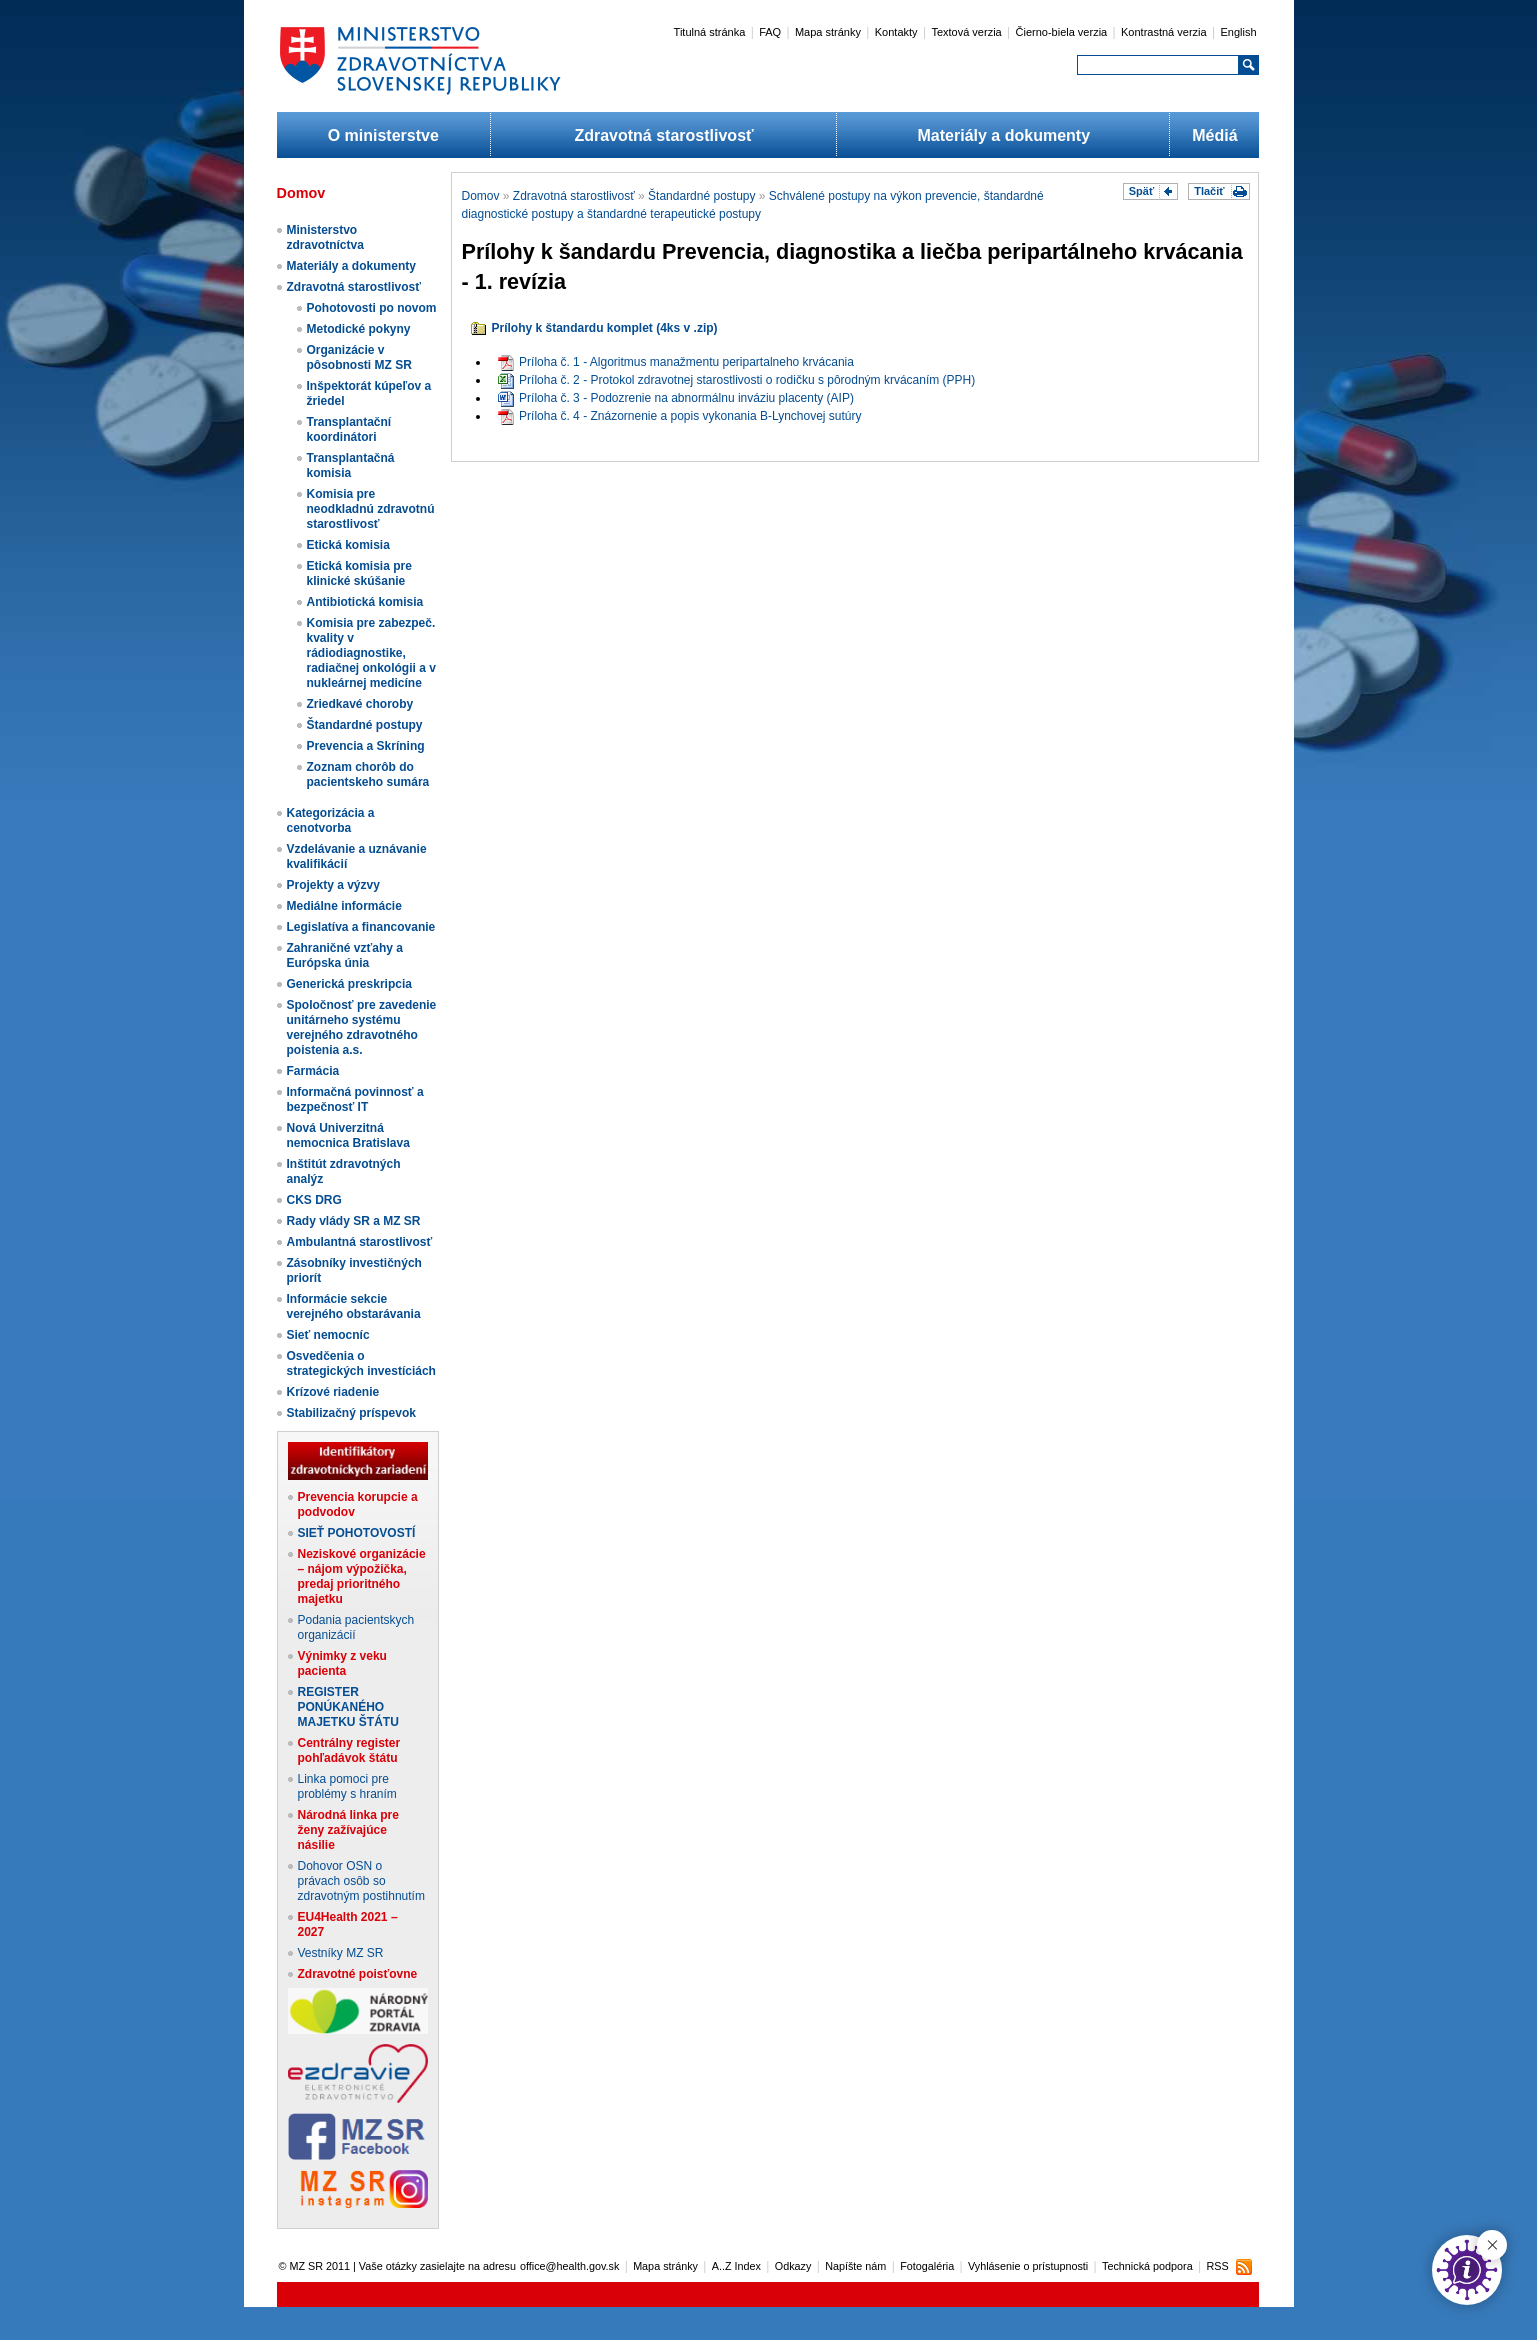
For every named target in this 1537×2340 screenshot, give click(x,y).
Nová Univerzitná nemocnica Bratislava (348, 1135)
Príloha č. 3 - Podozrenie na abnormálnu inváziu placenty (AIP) (676, 398)
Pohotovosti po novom (372, 308)
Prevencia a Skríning (366, 746)
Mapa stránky (828, 32)
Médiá (1214, 135)
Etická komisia (348, 545)
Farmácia (313, 1071)
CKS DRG (314, 1200)
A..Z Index (736, 2266)
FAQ (770, 32)
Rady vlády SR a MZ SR (354, 1221)
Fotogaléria (927, 2266)
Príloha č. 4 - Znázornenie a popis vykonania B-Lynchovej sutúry (679, 416)
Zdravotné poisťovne (358, 1974)
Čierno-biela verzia (1062, 32)
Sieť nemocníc (328, 1335)
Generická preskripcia (349, 984)
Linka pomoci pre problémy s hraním (347, 1786)
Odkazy (793, 2266)
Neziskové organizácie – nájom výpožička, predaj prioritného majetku (362, 1576)
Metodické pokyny (359, 329)
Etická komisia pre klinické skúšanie (359, 573)
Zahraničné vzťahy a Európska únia (345, 955)
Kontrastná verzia (1164, 32)
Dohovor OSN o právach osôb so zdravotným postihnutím (361, 1881)
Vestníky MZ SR (341, 1953)
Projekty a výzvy (333, 885)
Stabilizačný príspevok (351, 1413)
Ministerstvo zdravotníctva (325, 237)
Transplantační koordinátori (349, 429)
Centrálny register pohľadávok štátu (349, 1750)
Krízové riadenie (333, 1392)
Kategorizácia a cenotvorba (331, 820)
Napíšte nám (855, 2266)
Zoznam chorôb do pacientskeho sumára (368, 774)
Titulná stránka (710, 32)
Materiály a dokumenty (1004, 135)
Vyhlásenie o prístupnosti (1028, 2266)
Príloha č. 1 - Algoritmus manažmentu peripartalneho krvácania (676, 362)
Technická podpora (1147, 2266)
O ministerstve (383, 135)
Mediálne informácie (344, 906)
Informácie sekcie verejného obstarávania (354, 1306)
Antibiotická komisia (365, 602)
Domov (481, 196)
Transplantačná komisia (351, 465)
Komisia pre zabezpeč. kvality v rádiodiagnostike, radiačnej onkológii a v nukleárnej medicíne (371, 653)
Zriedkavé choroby (360, 704)
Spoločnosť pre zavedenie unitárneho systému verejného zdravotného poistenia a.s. (362, 1027)
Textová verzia (966, 32)
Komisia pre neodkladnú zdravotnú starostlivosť (371, 509)
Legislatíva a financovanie (361, 927)
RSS (1217, 2266)
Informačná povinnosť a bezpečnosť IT (355, 1099)
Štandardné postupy (365, 725)
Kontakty (896, 32)
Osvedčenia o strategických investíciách (361, 1363)
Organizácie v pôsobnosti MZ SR (359, 357)
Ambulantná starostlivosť (360, 1242)
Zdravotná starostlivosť (663, 135)
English (1238, 32)
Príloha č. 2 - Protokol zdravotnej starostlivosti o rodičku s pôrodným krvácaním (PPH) (736, 380)
